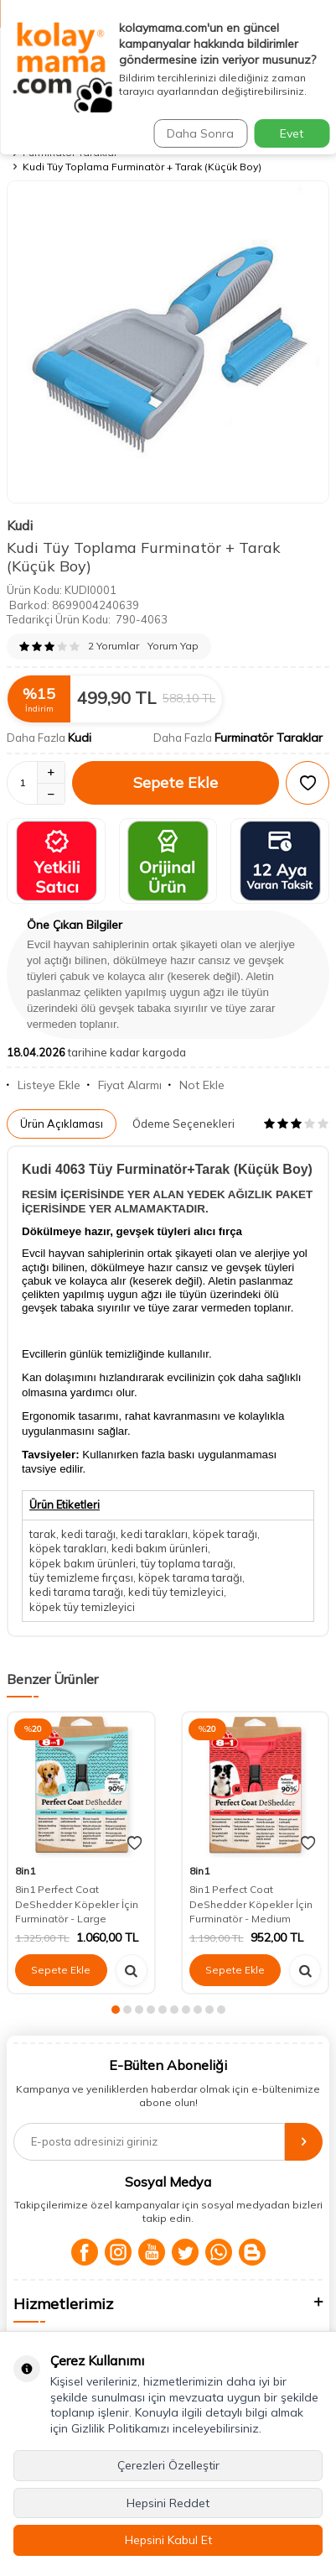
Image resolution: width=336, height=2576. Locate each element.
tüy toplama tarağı (187, 1563)
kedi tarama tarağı (76, 1591)
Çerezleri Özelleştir (168, 2465)
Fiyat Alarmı (124, 1084)
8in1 (25, 1870)
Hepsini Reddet (168, 2503)
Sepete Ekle (175, 782)
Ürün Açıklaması (61, 1123)
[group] (168, 342)
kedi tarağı (88, 1534)
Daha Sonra (200, 133)
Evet (291, 133)
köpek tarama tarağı (190, 1577)
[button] (115, 2009)
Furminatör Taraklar (269, 737)
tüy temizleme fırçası (81, 1577)
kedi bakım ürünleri (159, 1548)
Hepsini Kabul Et (168, 2539)
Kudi (20, 525)
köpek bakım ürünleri (82, 1563)
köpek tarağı (225, 1534)
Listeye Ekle (43, 1084)
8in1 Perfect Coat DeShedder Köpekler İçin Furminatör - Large (76, 1904)
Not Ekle (196, 1084)
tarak (42, 1534)
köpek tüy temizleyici (82, 1607)
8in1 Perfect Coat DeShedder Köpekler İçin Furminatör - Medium (251, 1904)
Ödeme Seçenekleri (183, 1123)
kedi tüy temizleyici (176, 1591)
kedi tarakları (154, 1534)
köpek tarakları (67, 1548)
